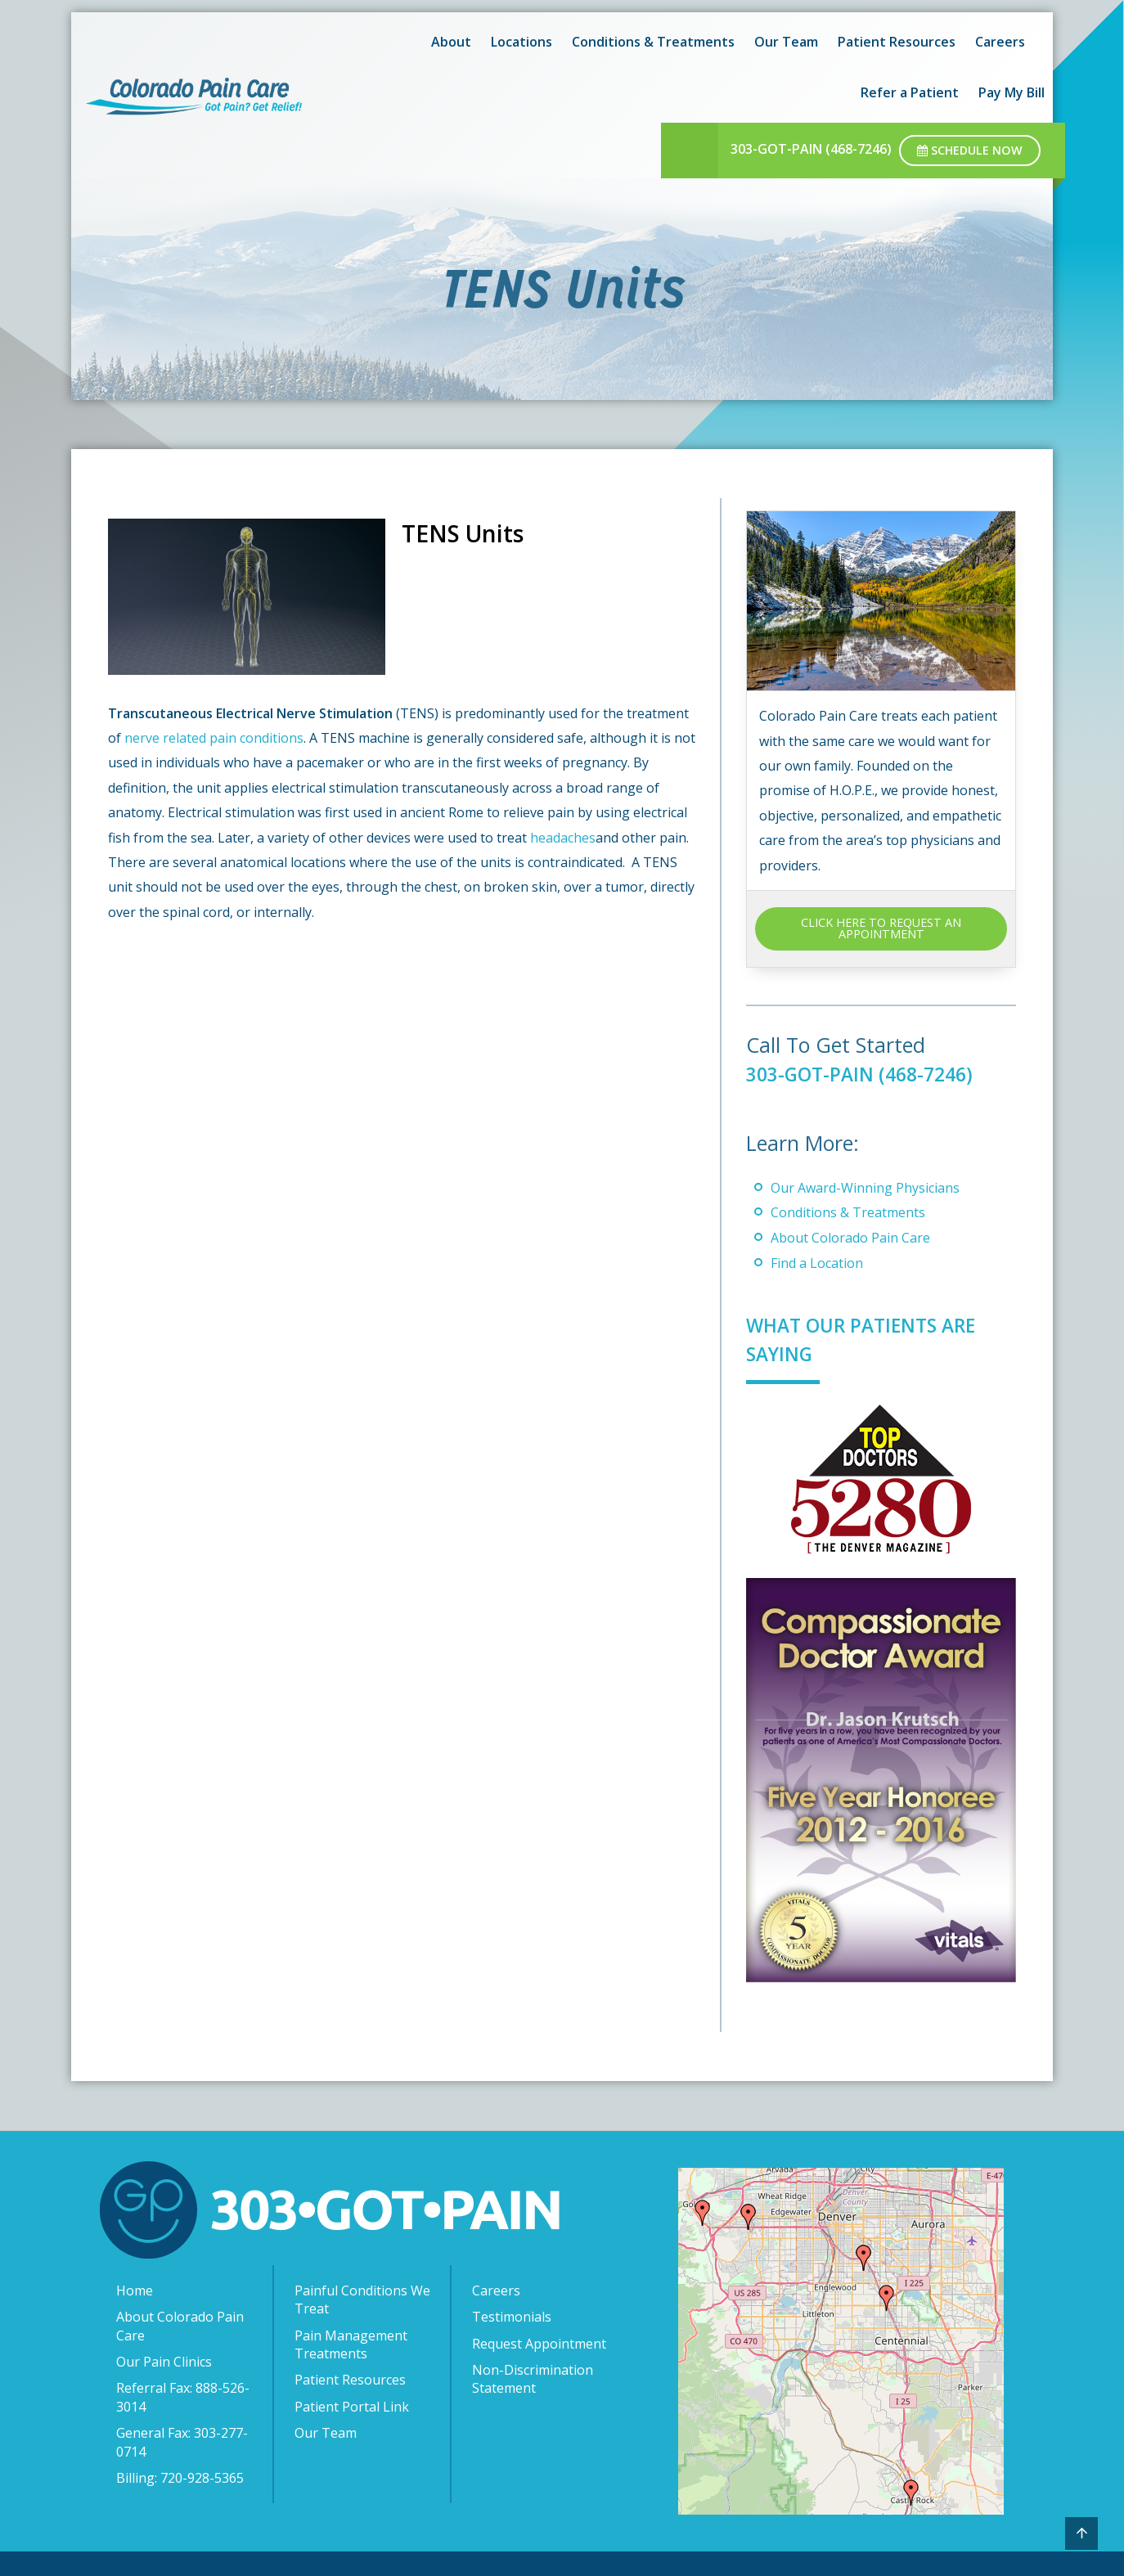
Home (134, 2291)
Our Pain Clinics (164, 2362)
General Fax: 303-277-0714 (182, 2442)
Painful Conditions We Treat (362, 2300)
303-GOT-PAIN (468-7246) (811, 149)
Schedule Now (970, 150)
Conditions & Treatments (653, 42)
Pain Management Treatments (350, 2344)
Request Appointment (539, 2344)
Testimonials (511, 2317)
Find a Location (817, 1263)
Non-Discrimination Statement (532, 2379)
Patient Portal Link (351, 2407)
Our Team (786, 42)
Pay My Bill (1011, 92)
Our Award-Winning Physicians (865, 1188)
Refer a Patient (910, 92)
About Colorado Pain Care (850, 1238)
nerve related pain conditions (213, 738)
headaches (563, 838)
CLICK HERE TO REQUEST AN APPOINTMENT (881, 928)
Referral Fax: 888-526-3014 (183, 2397)
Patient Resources (896, 42)
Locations (521, 42)
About (451, 42)
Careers (1000, 42)
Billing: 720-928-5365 (180, 2478)
